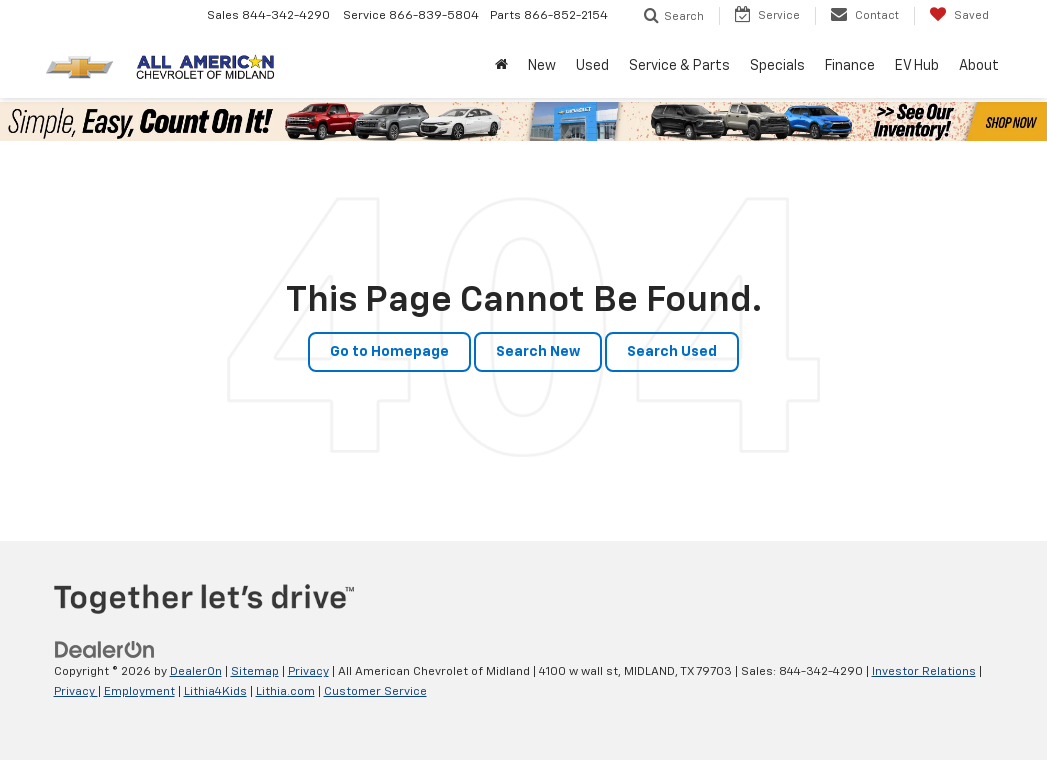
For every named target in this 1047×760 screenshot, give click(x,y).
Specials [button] (777, 66)
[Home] (501, 66)
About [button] (979, 66)
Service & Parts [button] (679, 66)
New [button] (542, 66)
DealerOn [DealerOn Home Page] (196, 672)
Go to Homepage (389, 352)
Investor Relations (924, 672)
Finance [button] (850, 66)
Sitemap (255, 672)
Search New (538, 352)
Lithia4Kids (215, 692)
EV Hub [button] (917, 66)
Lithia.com (285, 692)
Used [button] (592, 66)
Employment (139, 692)
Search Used (672, 352)
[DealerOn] (105, 650)
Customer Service (375, 692)
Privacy (308, 672)
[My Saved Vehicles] (959, 16)
